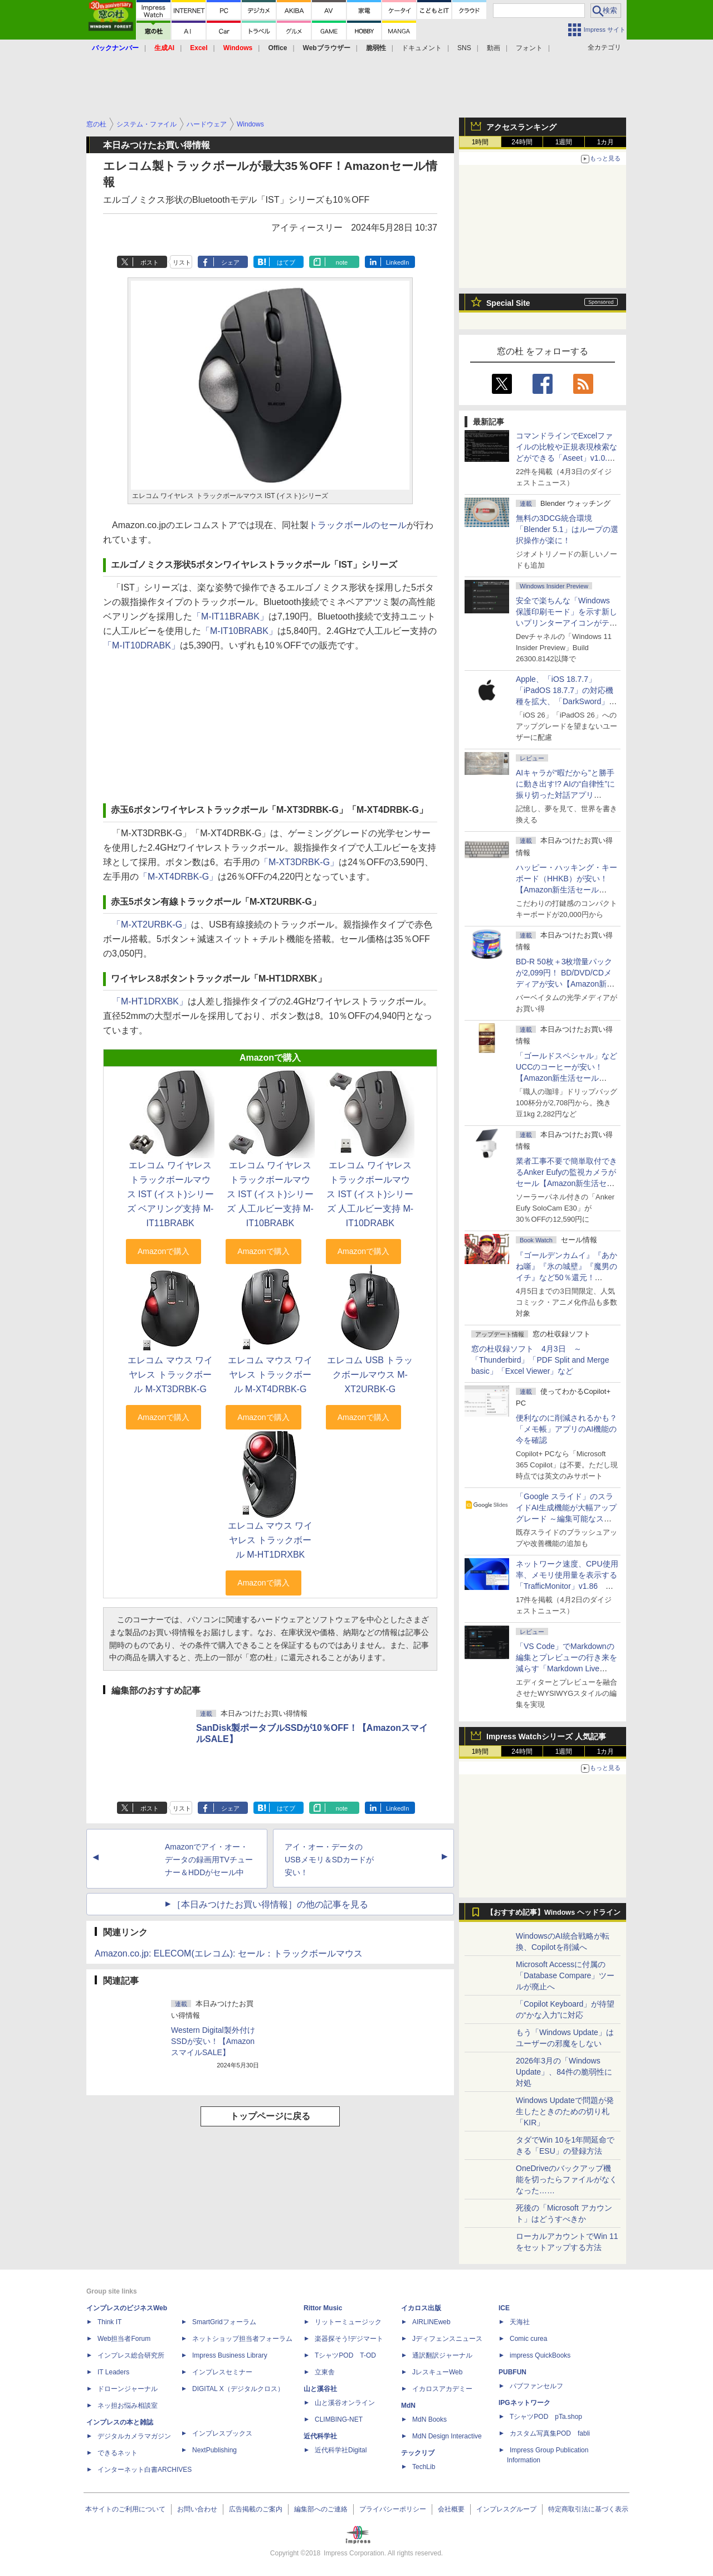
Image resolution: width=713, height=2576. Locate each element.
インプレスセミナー (222, 2372)
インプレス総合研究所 (130, 2355)
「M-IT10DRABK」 (141, 645)
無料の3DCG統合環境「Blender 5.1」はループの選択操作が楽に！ (567, 529)
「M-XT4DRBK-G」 (178, 876)
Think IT (109, 2322)
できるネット (117, 2453)
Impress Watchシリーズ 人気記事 (546, 1736)
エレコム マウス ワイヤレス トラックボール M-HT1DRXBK (270, 1540)
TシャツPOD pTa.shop (546, 2417)
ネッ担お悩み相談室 (127, 2405)
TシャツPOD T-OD (345, 2355)
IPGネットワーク (524, 2403)
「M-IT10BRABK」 (239, 631)
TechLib (423, 2467)
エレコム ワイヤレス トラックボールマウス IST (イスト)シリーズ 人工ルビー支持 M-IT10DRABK (369, 1194)
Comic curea (528, 2339)
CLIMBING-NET (339, 2419)
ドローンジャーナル (127, 2389)
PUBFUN (512, 2372)
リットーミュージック (348, 2322)
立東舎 (325, 2372)
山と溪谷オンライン (345, 2403)
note (342, 262)
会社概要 (451, 2509)
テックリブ (417, 2453)
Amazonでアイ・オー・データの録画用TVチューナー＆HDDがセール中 (209, 1859)
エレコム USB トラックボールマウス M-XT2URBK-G (370, 1374)
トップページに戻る (270, 2116)
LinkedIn (397, 262)
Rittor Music (323, 2308)
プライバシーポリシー (392, 2509)
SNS (464, 48)
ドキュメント (422, 48)
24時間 (521, 142)
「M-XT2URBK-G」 (151, 924)
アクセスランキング (521, 127)
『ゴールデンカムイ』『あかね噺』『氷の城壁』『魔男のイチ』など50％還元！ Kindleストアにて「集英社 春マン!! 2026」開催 (567, 1277)
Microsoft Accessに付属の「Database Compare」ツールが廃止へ (565, 1975)
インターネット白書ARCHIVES (144, 2469)
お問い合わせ (197, 2509)
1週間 (564, 142)
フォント (529, 48)
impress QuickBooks (540, 2355)
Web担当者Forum (123, 2339)
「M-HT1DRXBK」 (150, 1001)
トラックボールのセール (358, 525)
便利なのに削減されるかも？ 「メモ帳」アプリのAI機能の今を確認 (566, 1429)
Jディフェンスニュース (447, 2339)
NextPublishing (214, 2450)
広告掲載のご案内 (255, 2509)
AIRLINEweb (431, 2322)
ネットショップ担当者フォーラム (242, 2339)
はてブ (286, 262)
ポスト (149, 262)
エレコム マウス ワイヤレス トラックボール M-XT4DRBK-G (270, 1374)
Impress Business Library (229, 2355)
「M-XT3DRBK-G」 (299, 862)
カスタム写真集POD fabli (550, 2433)
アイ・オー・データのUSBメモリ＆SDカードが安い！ (329, 1859)
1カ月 (605, 142)
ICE (504, 2308)
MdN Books (429, 2419)
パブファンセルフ (536, 2386)
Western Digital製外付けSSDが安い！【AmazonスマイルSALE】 (213, 2041)
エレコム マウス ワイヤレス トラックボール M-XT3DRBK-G (170, 1374)
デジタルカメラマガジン (134, 2436)
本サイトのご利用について (125, 2509)
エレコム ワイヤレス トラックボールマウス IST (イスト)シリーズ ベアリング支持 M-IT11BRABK (170, 1194)
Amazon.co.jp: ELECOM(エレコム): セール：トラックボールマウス (229, 1953)
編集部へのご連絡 (321, 2509)
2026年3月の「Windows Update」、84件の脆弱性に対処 (564, 2071)
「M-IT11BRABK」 (230, 616)
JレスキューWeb (437, 2372)
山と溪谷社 (320, 2389)
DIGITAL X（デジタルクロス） (238, 2389)
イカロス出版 (421, 2308)
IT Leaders (113, 2372)
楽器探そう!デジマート (349, 2339)
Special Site (508, 303)
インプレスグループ (506, 2509)
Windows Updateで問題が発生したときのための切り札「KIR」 (565, 2111)
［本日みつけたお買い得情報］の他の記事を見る (270, 1904)
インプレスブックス (222, 2433)
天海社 (520, 2322)
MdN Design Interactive (447, 2436)
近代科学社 (320, 2436)
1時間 (480, 142)
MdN (408, 2405)
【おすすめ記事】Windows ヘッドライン (553, 1912)
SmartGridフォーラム (224, 2322)
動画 (493, 48)
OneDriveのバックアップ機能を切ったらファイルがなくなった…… (566, 2179)
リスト (182, 262)
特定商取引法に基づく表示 (588, 2509)
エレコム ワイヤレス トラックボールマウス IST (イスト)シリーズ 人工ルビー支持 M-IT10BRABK (270, 1194)
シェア (230, 262)
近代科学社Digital (341, 2450)
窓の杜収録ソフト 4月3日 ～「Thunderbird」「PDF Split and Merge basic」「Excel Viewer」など (540, 1359)
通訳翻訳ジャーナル (442, 2355)
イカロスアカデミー (442, 2389)
